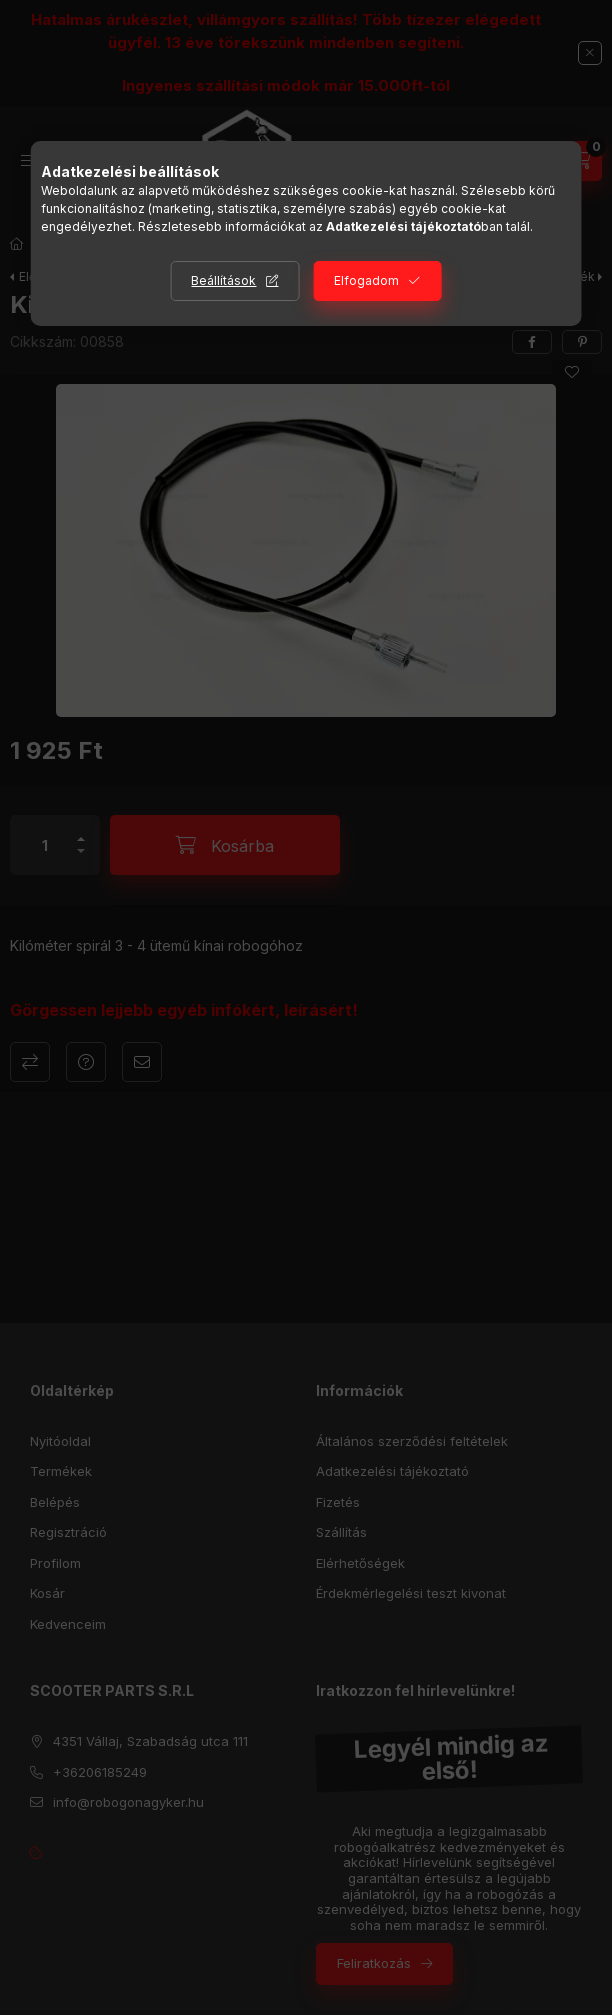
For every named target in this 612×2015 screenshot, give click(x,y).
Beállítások (223, 280)
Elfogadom (366, 280)
